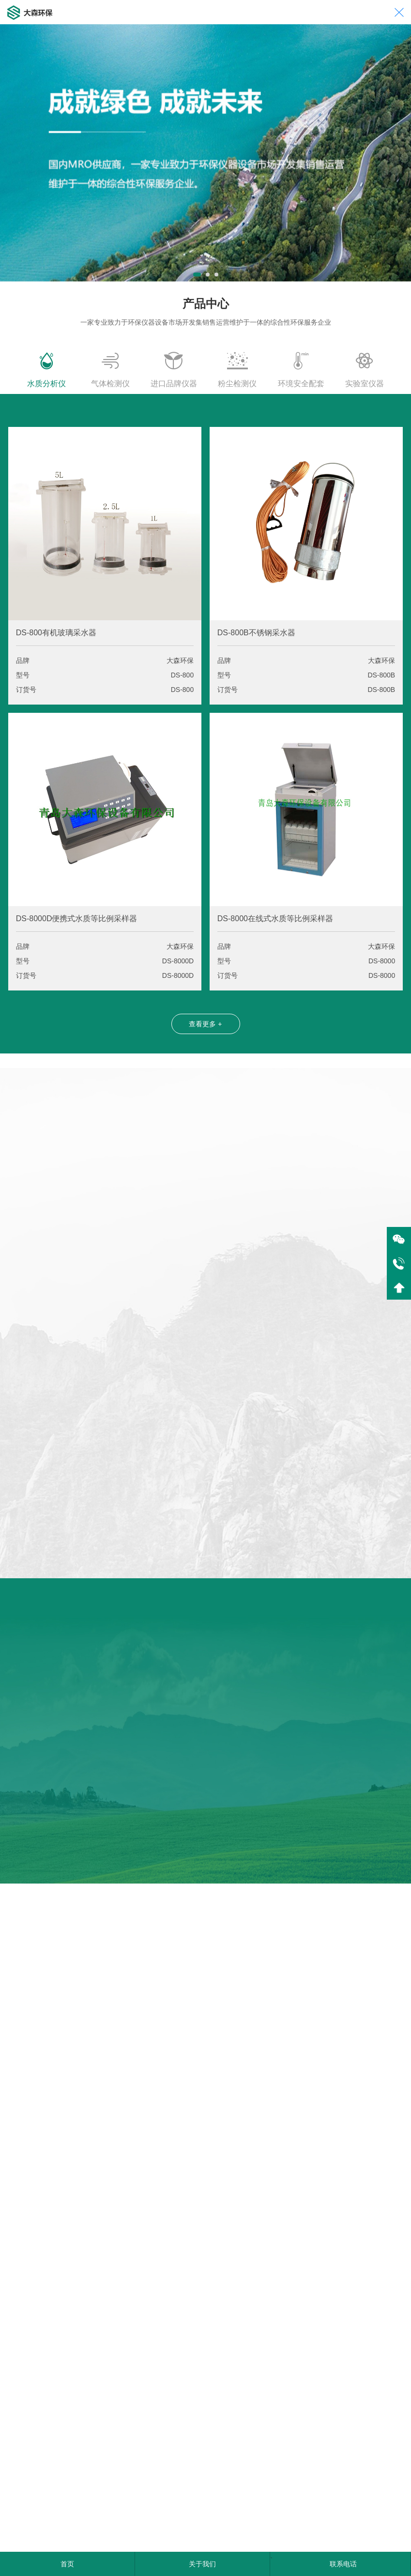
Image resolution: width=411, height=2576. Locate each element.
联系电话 (343, 2564)
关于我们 (202, 2564)
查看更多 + (205, 1024)
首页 (67, 2564)
